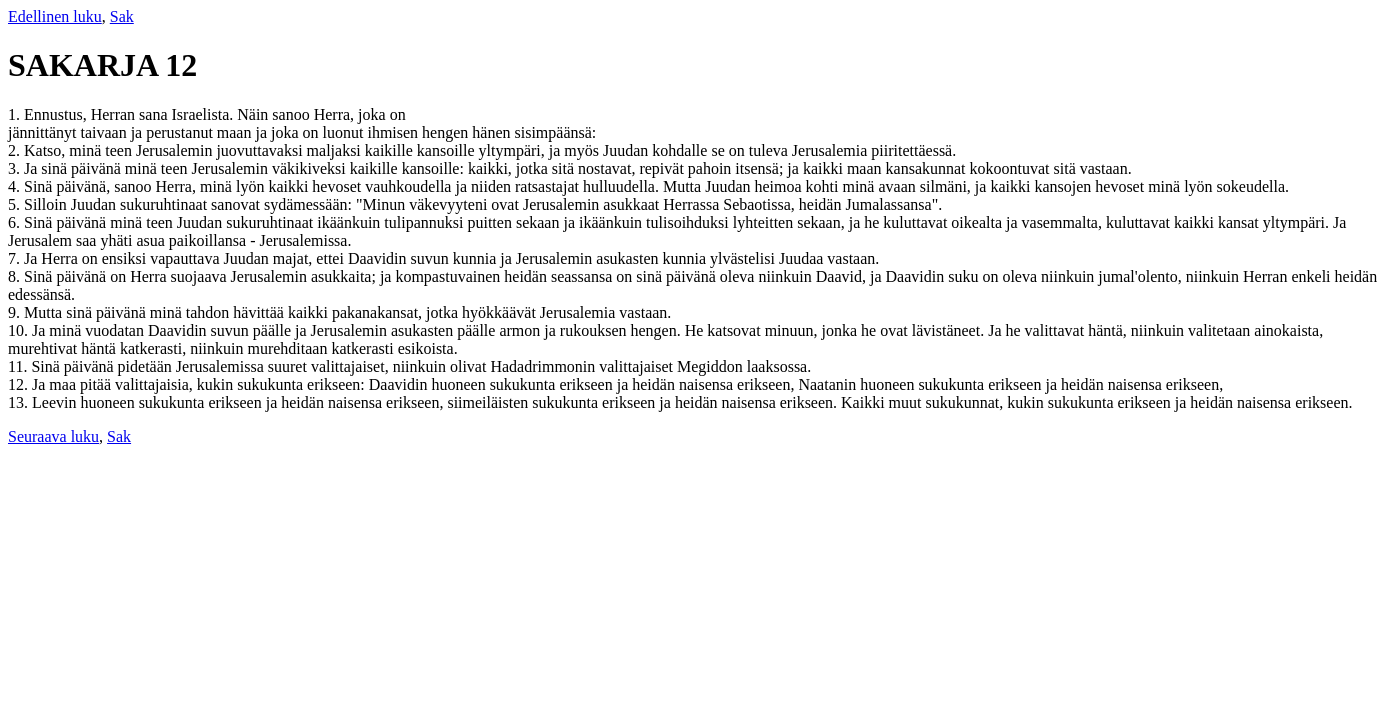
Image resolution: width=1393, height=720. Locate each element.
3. (16, 168)
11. (19, 366)
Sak (122, 16)
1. (16, 114)
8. (16, 276)
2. (16, 150)
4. (16, 186)
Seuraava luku (53, 436)
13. (20, 402)
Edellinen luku (55, 16)
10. (20, 330)
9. (16, 312)
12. (20, 384)
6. (16, 222)
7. (16, 258)
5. (16, 204)
